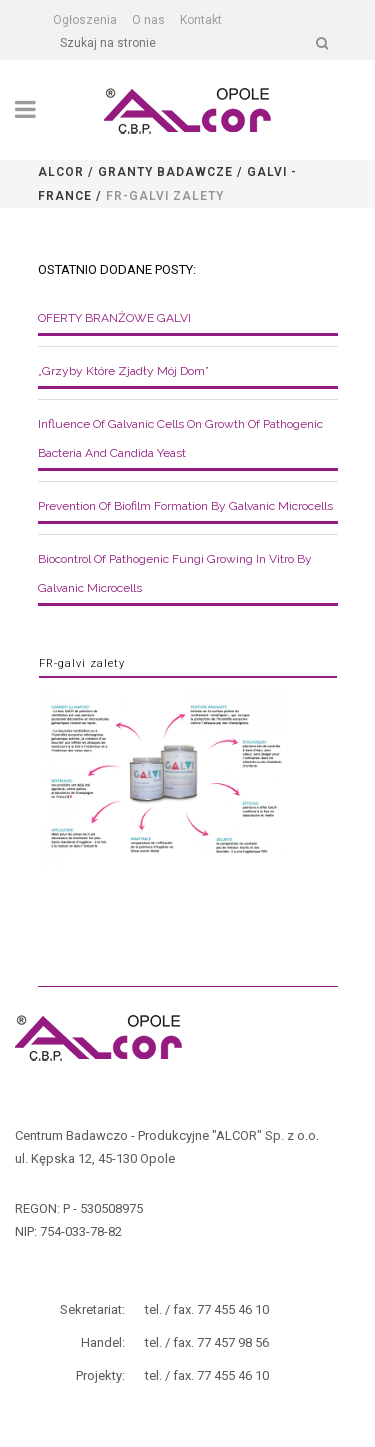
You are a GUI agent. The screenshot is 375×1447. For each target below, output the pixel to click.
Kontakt (201, 20)
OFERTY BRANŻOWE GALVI (114, 318)
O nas (148, 20)
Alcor (61, 172)
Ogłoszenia (85, 20)
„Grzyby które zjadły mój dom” (123, 371)
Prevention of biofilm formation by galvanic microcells (185, 506)
